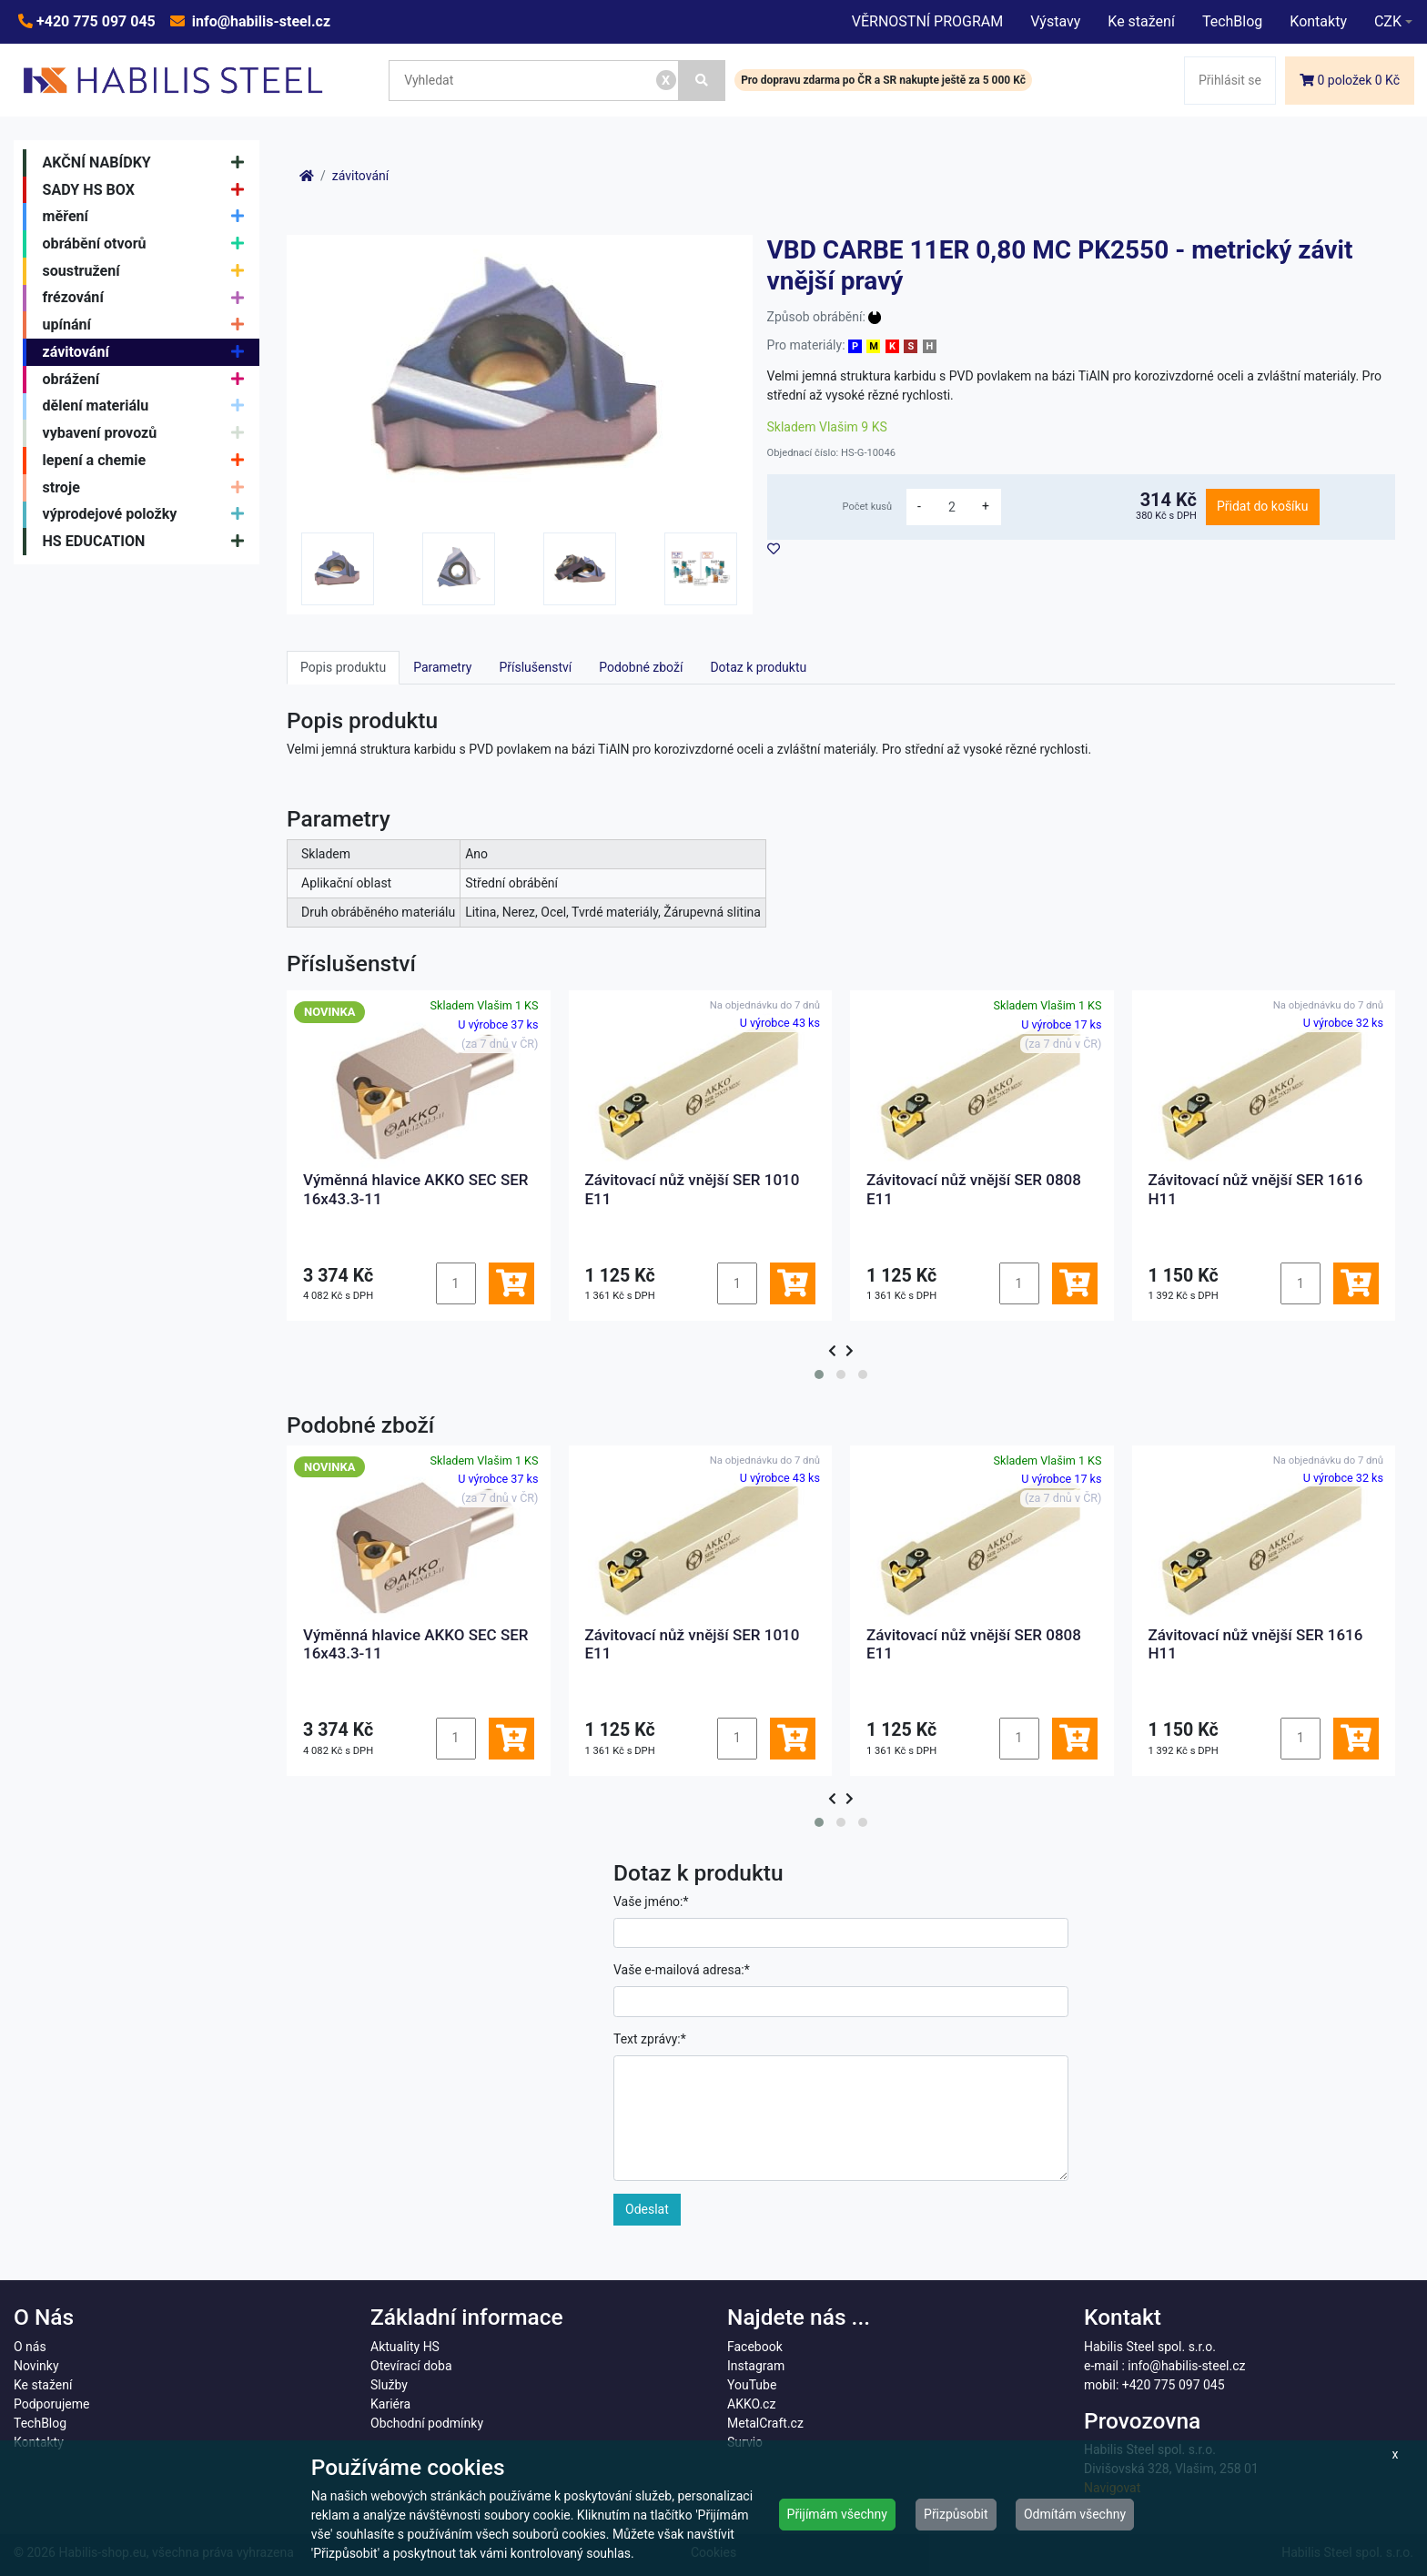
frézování (148, 298)
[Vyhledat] (702, 80)
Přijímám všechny (837, 2514)
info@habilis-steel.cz (259, 21)
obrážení (148, 379)
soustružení (148, 271)
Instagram (755, 2365)
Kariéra (390, 2404)
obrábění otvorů (148, 244)
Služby (389, 2385)
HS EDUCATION (148, 541)
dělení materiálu (148, 407)
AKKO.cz (751, 2404)
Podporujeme (51, 2404)
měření (148, 216)
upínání (148, 325)
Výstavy (1055, 21)
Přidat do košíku (1262, 506)
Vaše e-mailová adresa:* (681, 1969)
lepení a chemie (148, 460)
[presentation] (832, 1351)
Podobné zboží (641, 667)
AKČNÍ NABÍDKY (148, 163)
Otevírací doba (411, 2365)
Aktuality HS (405, 2346)
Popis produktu (343, 667)
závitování (148, 352)
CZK (1388, 21)
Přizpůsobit (956, 2514)
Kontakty (1318, 21)
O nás (30, 2346)
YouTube (751, 2385)
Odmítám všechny (1075, 2514)
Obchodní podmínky (426, 2423)
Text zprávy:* (649, 2039)
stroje (148, 488)
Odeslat (647, 2209)
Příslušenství (535, 667)
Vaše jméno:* (651, 1901)
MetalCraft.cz (765, 2423)
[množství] (952, 507)
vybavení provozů (148, 433)
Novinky (36, 2365)
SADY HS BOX (148, 190)
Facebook (755, 2346)
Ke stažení (1141, 21)
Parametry (442, 667)
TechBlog (1232, 21)
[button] (819, 1374)
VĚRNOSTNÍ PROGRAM (927, 21)
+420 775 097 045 (94, 21)
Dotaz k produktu (758, 667)
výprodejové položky (148, 515)
